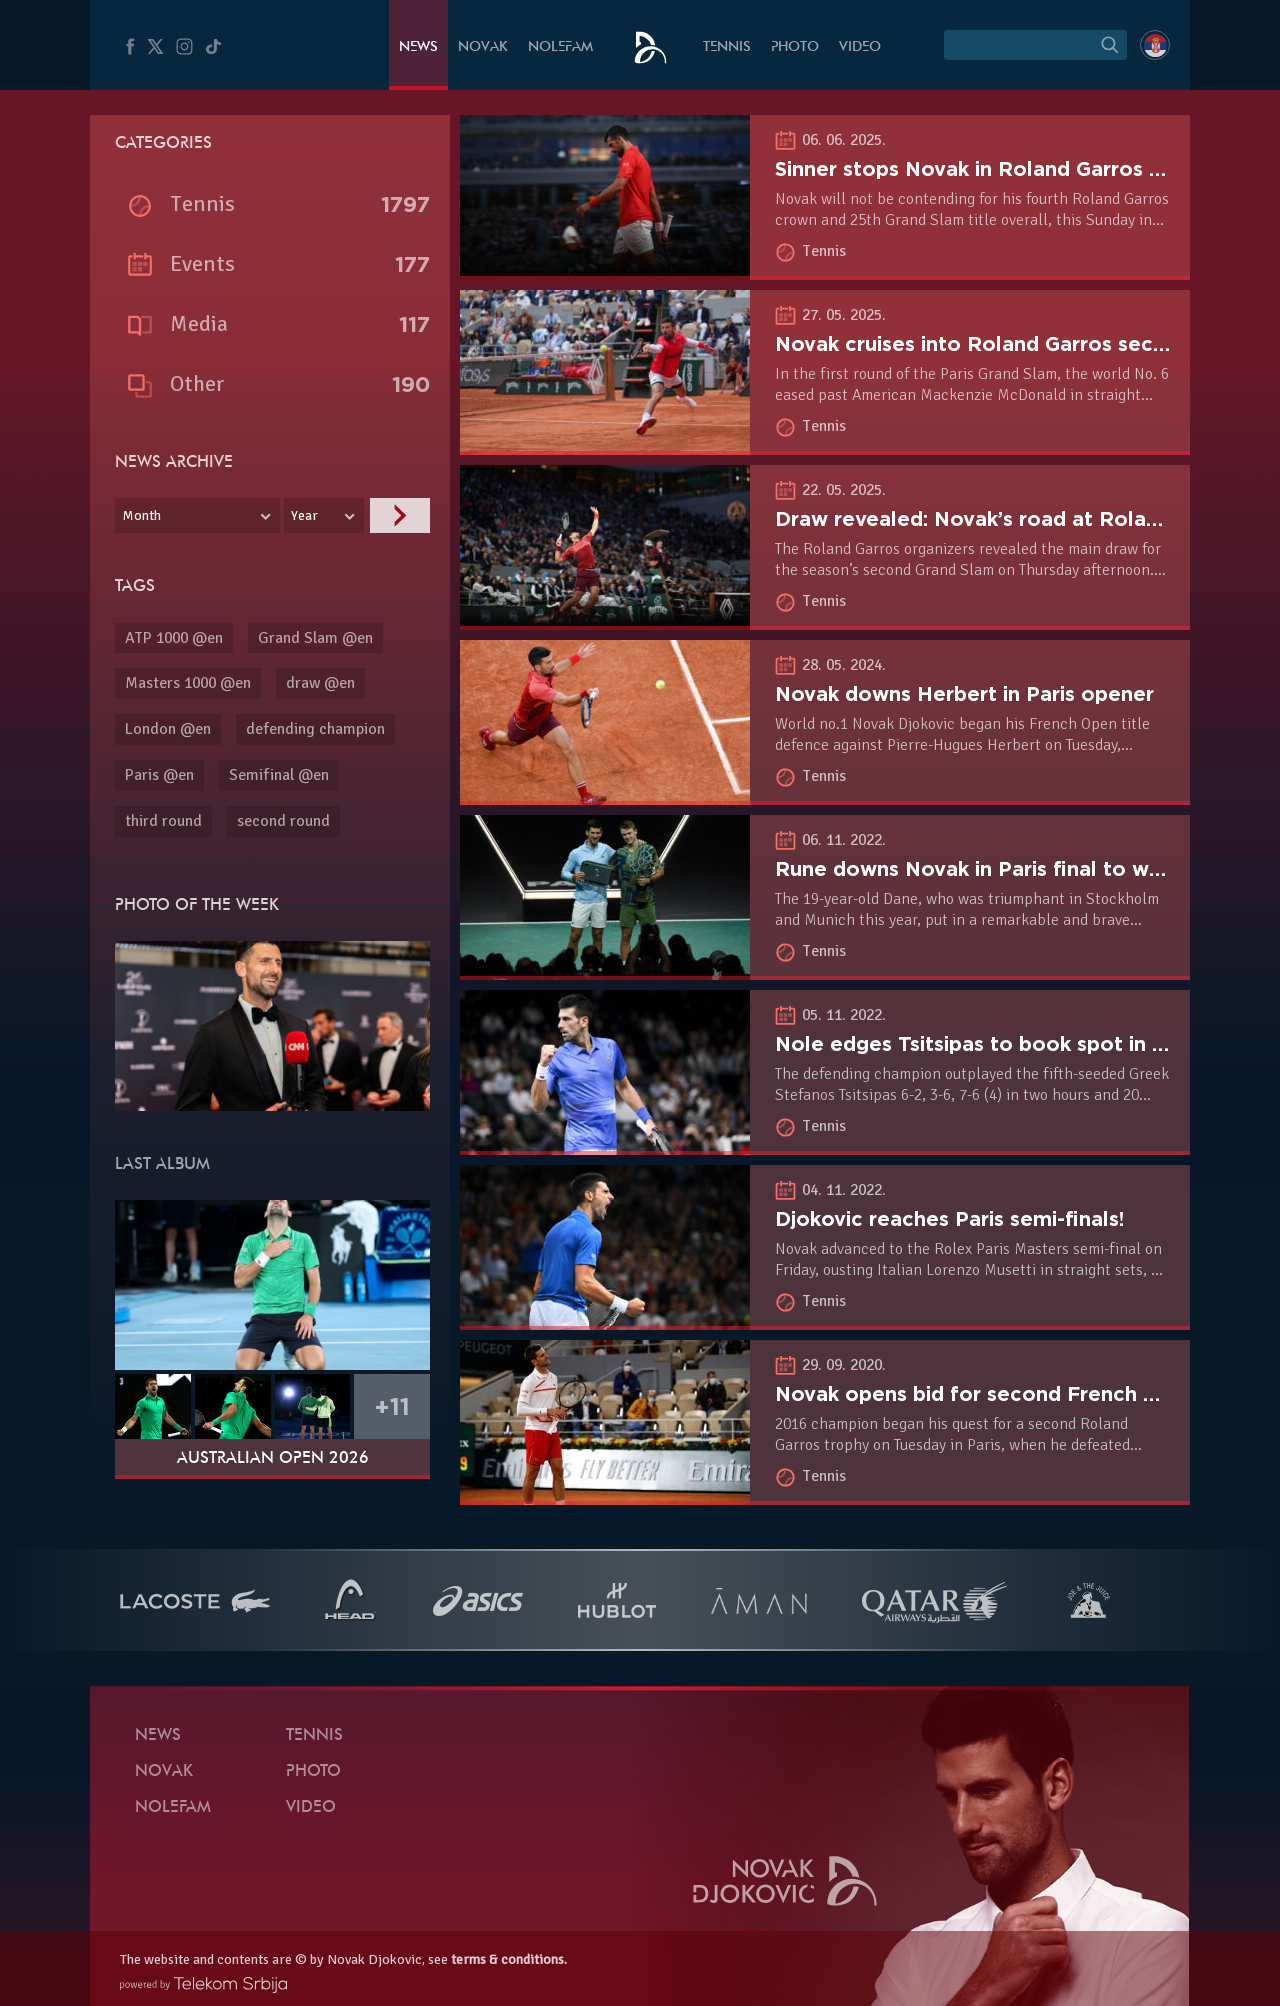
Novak (483, 47)
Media (199, 323)
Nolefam (560, 47)
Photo (795, 47)
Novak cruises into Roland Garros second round (1016, 344)
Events (202, 263)
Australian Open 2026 (273, 1459)
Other (197, 383)
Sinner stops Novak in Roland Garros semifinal (1007, 169)
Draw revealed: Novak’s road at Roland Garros (1009, 519)
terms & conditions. (509, 1959)
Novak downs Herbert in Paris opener (964, 694)
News (418, 47)
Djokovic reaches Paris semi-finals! (949, 1219)
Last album (162, 1165)
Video (860, 47)
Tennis (727, 47)
